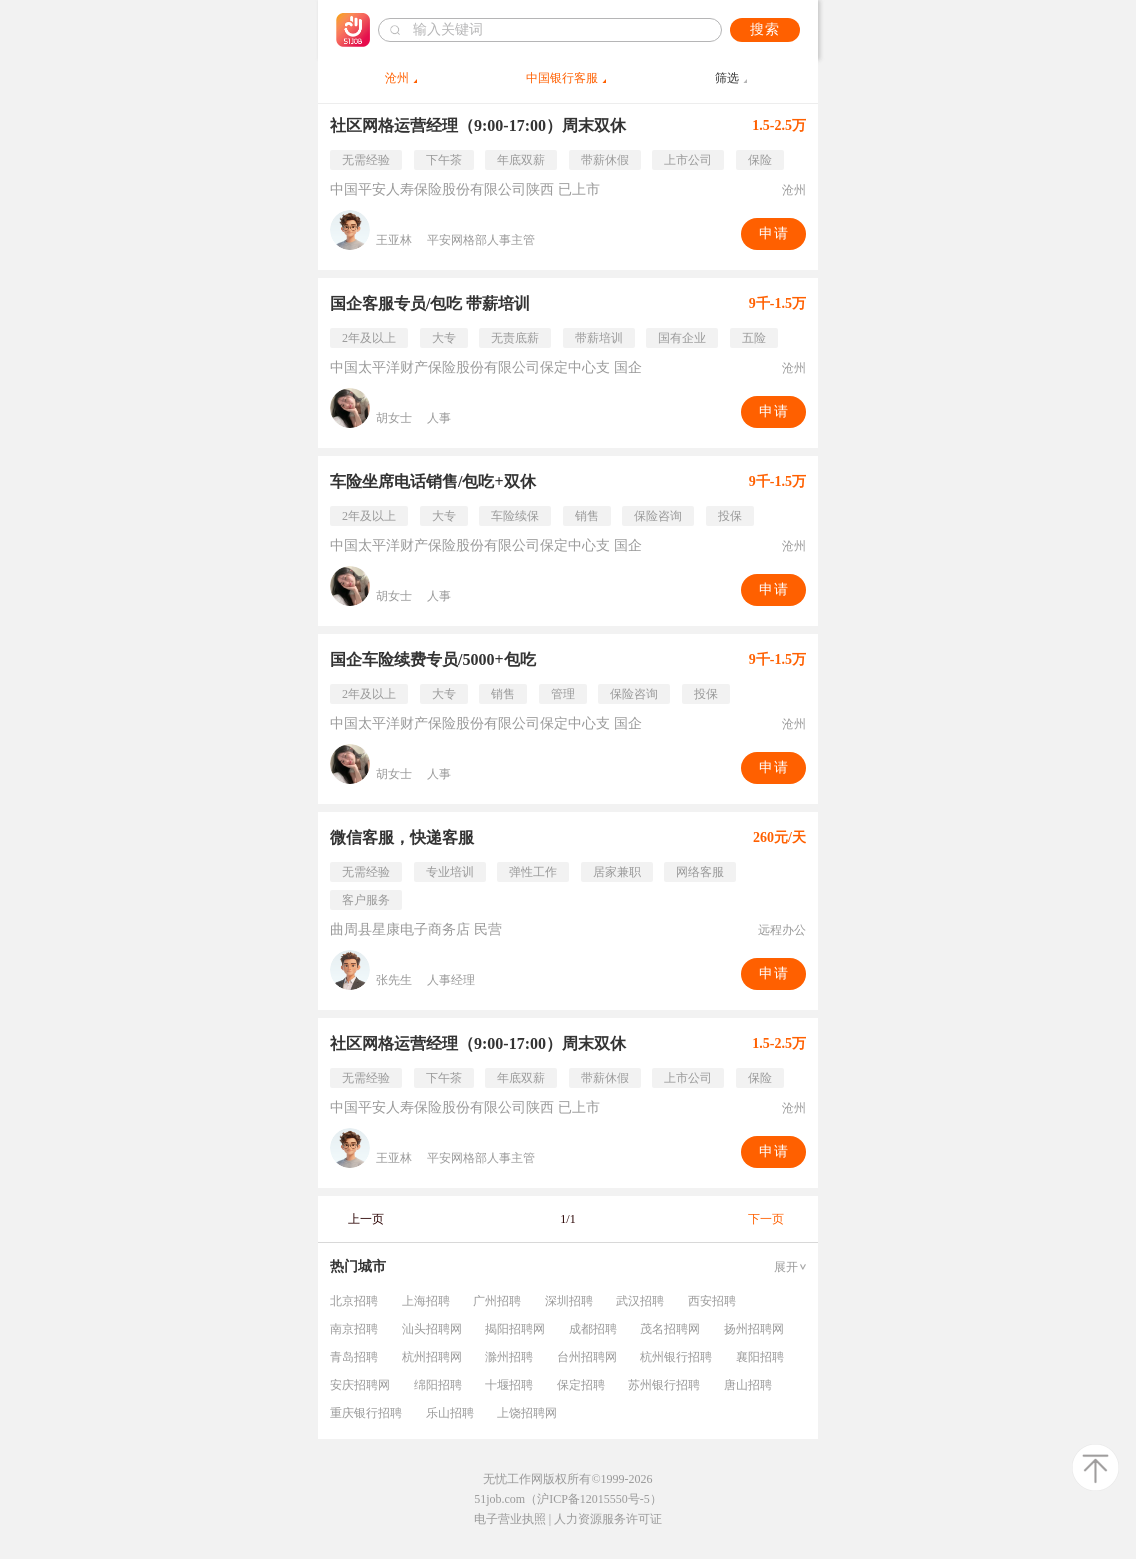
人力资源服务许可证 (608, 1519)
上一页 (366, 1219)
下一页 (766, 1219)
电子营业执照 (510, 1519)
